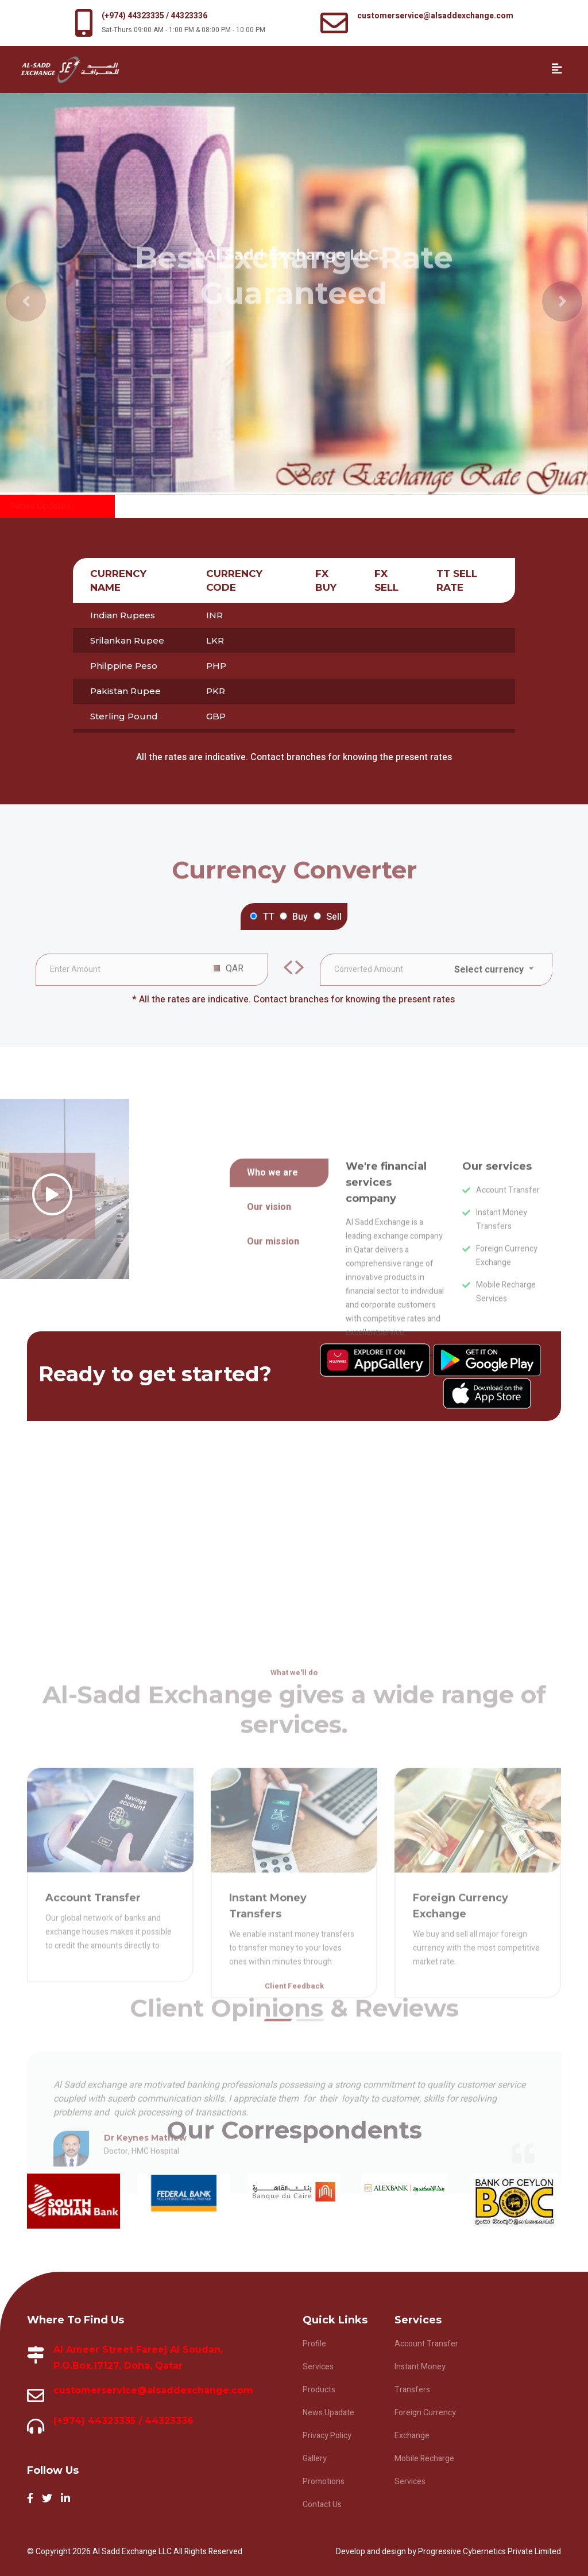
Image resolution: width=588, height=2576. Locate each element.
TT (268, 917)
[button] (13, 294)
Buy (300, 917)
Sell (334, 917)
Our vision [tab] (269, 1332)
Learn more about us (391, 1481)
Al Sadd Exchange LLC (132, 2552)
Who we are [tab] (272, 1298)
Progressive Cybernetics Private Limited (489, 2552)
